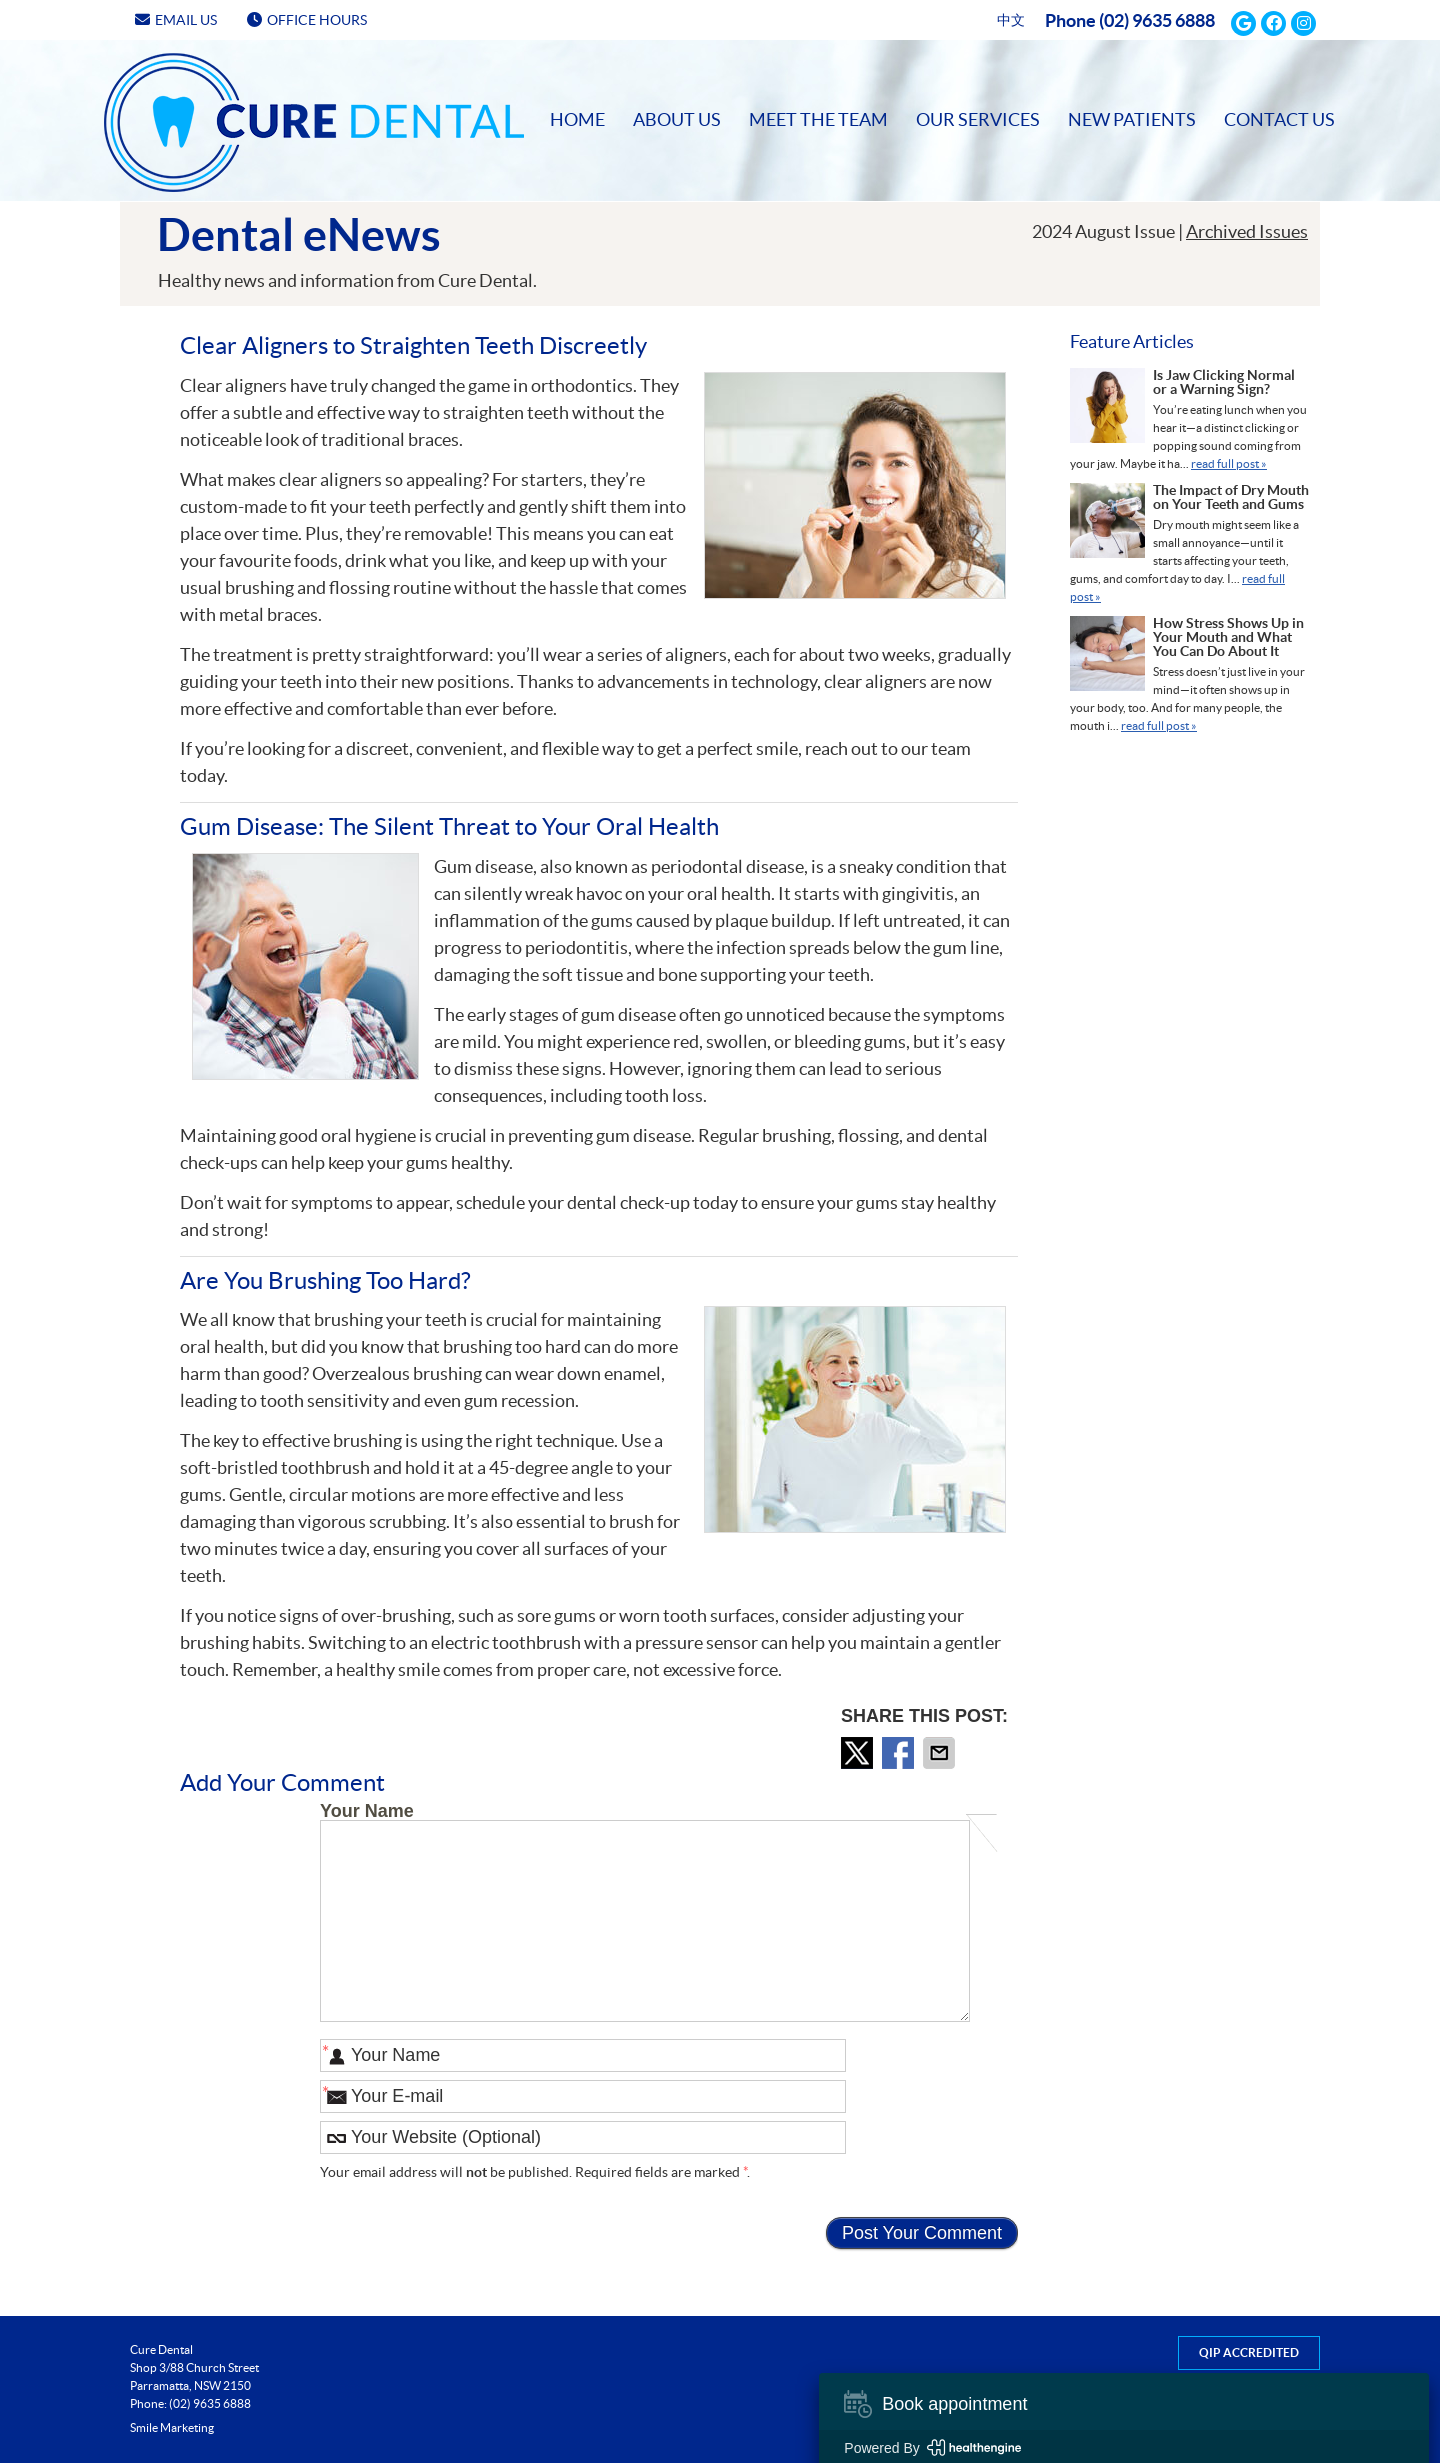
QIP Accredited (1249, 2352)
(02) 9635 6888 (1157, 20)
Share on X (859, 1753)
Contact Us (1279, 119)
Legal (1099, 2427)
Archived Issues (1247, 231)
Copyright (1042, 2427)
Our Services (978, 119)
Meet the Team (818, 119)
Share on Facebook (900, 1753)
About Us (677, 119)
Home (131, 70)
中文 (1011, 20)
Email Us (176, 20)
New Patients (1132, 119)
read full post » (1229, 463)
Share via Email (941, 1753)
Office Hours (307, 20)
